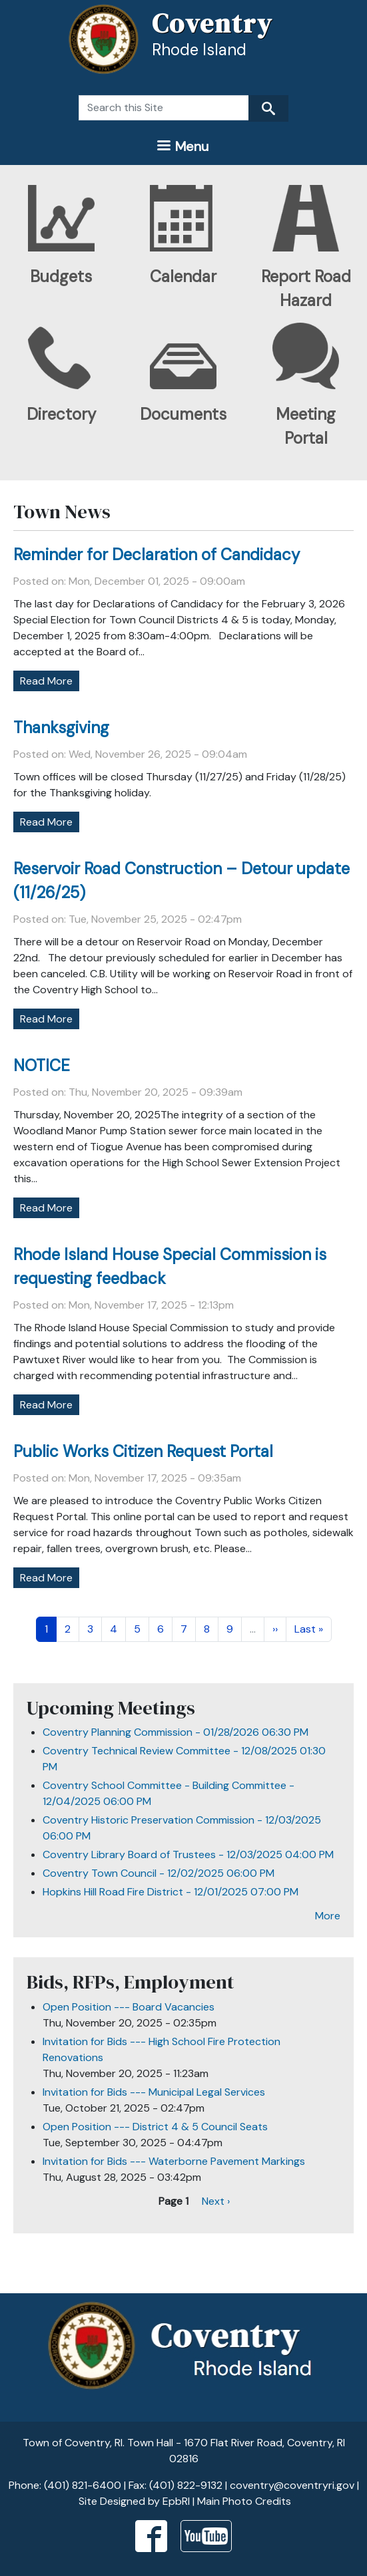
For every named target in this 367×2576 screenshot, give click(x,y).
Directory (61, 414)
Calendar (183, 276)
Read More (46, 681)
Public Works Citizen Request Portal (143, 1451)
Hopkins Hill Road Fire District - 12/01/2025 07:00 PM (170, 1892)
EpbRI (176, 2501)
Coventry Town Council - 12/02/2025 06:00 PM (158, 1873)
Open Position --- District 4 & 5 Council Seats (155, 2127)
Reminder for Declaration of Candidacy (156, 554)
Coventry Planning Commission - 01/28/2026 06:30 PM (175, 1732)
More (327, 1916)
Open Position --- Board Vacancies (128, 2007)
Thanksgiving (61, 727)
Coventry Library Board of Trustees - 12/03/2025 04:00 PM (188, 1854)
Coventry (212, 23)
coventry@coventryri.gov (292, 2485)
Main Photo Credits (244, 2501)
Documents (183, 414)
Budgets (61, 276)
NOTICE (41, 1065)
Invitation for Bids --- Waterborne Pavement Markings (174, 2161)
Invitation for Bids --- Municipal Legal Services (154, 2092)
